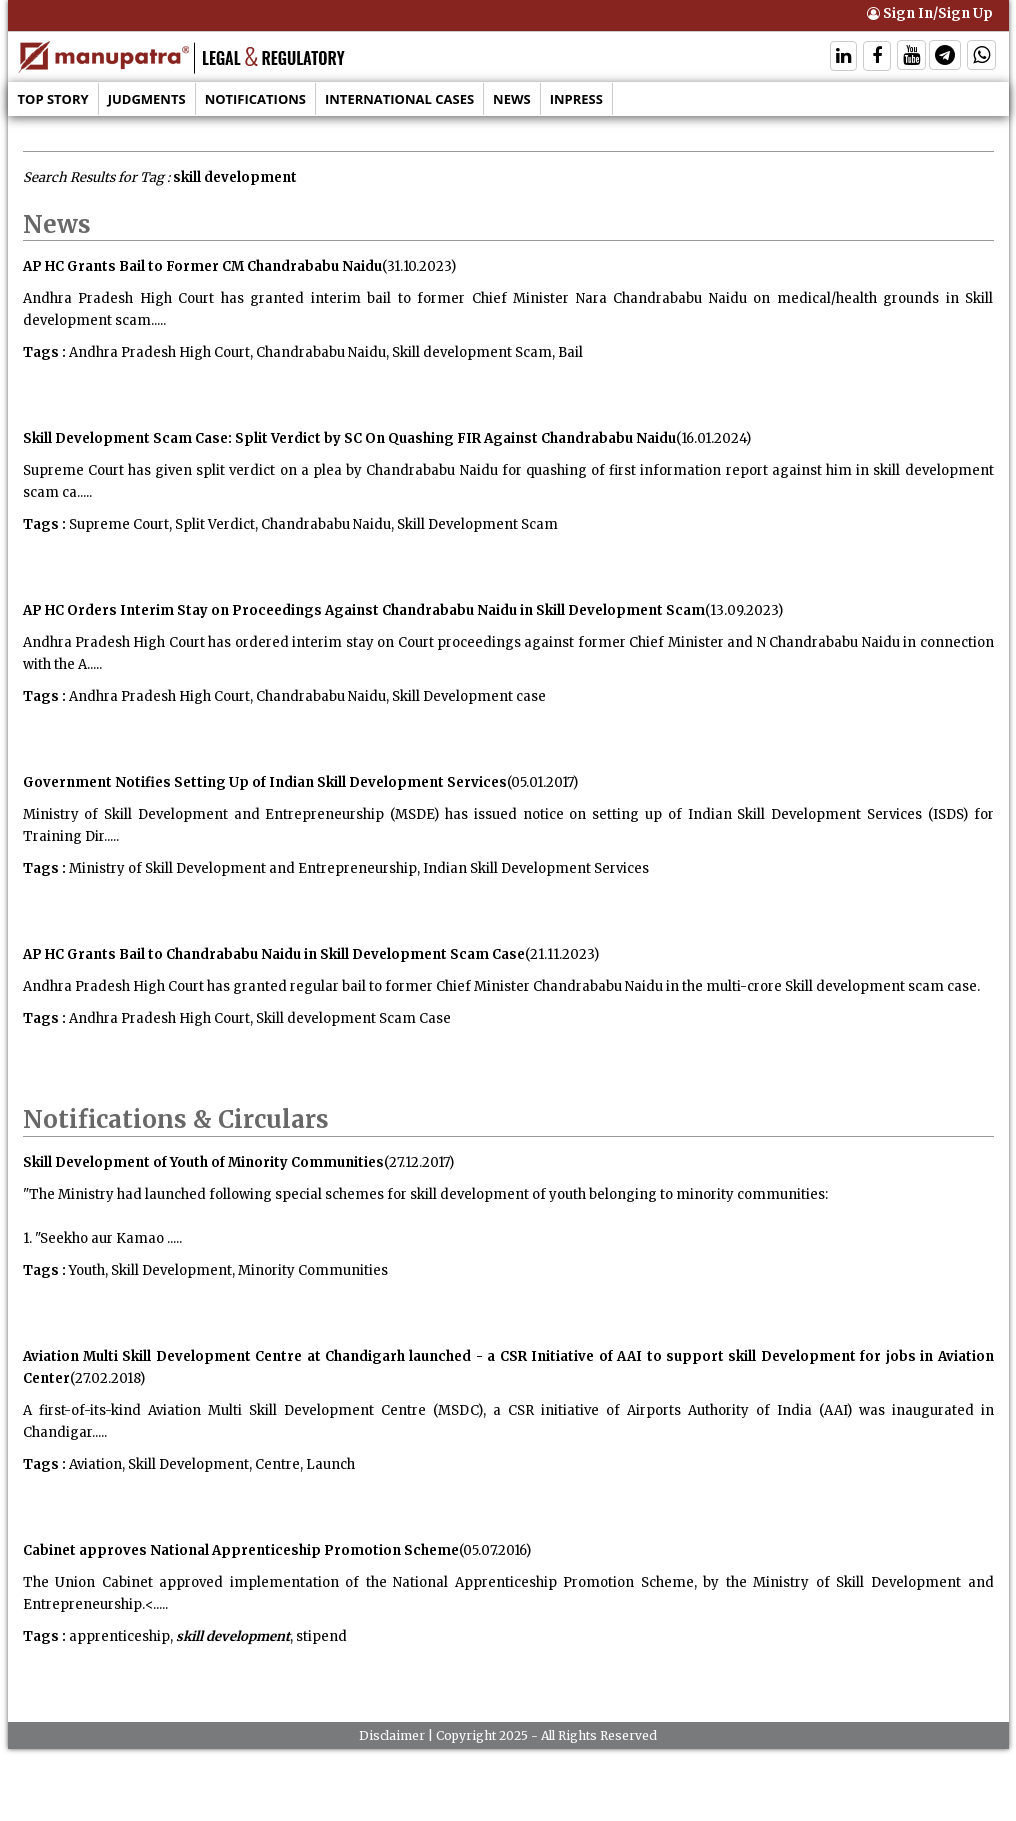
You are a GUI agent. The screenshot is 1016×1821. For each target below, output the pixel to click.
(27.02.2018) (107, 1378)
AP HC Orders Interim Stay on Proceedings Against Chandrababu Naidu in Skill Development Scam (364, 610)
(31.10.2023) (419, 266)
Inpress (576, 99)
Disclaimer (392, 1735)
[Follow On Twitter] (911, 57)
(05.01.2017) (542, 782)
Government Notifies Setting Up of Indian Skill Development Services (265, 782)
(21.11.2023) (562, 954)
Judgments (147, 99)
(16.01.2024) (713, 438)
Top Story (53, 99)
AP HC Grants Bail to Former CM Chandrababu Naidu (202, 266)
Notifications (255, 99)
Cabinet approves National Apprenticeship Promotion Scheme (241, 1550)
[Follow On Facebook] (877, 57)
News (512, 99)
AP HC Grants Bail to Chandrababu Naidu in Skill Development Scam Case (274, 954)
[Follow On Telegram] (945, 57)
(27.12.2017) (419, 1162)
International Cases (399, 99)
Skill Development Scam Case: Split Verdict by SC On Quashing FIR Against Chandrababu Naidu (349, 438)
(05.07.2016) (495, 1550)
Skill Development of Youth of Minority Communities (203, 1162)
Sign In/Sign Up (930, 13)
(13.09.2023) (744, 610)
